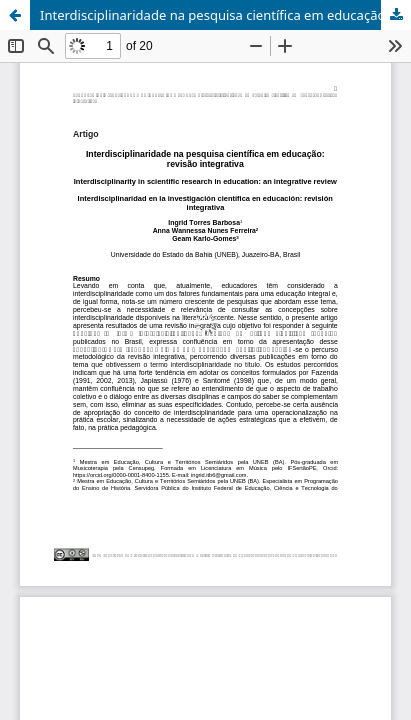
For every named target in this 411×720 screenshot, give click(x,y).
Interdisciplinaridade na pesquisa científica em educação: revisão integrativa (225, 15)
